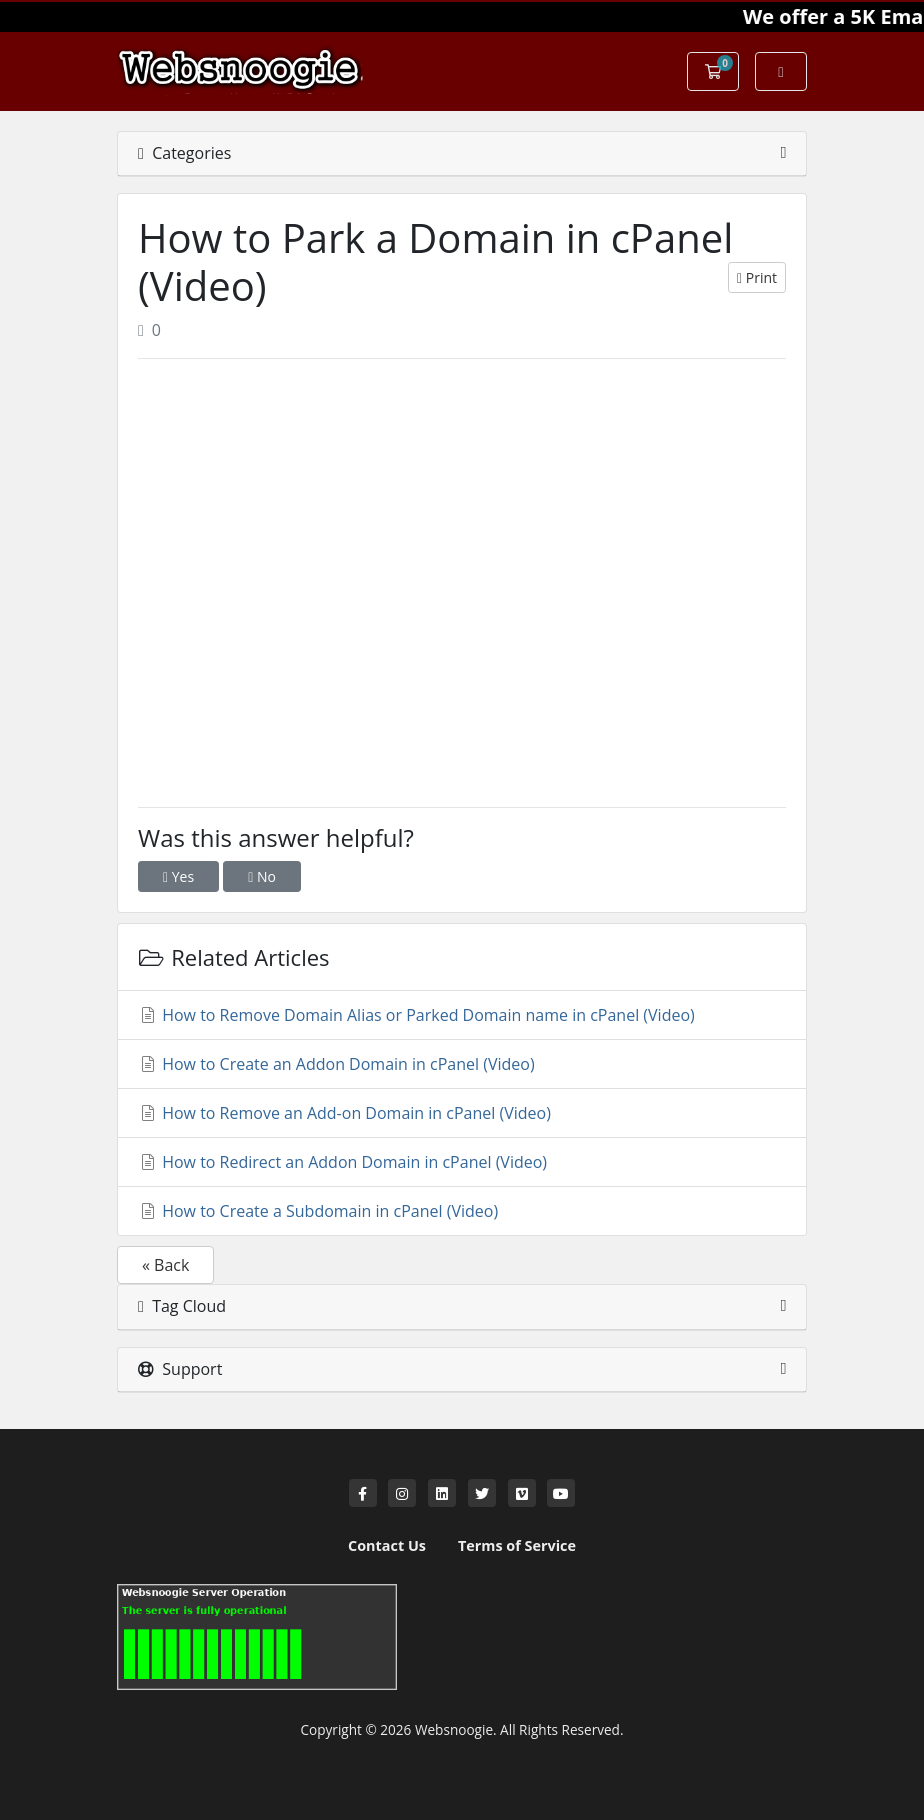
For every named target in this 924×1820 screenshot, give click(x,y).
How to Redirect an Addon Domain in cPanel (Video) (342, 1162)
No (262, 876)
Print (757, 277)
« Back (165, 1265)
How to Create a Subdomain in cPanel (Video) (318, 1211)
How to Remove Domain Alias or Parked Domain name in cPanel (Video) (416, 1015)
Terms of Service (517, 1545)
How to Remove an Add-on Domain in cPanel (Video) (344, 1113)
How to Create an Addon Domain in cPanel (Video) (336, 1064)
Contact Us (387, 1545)
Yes (178, 876)
